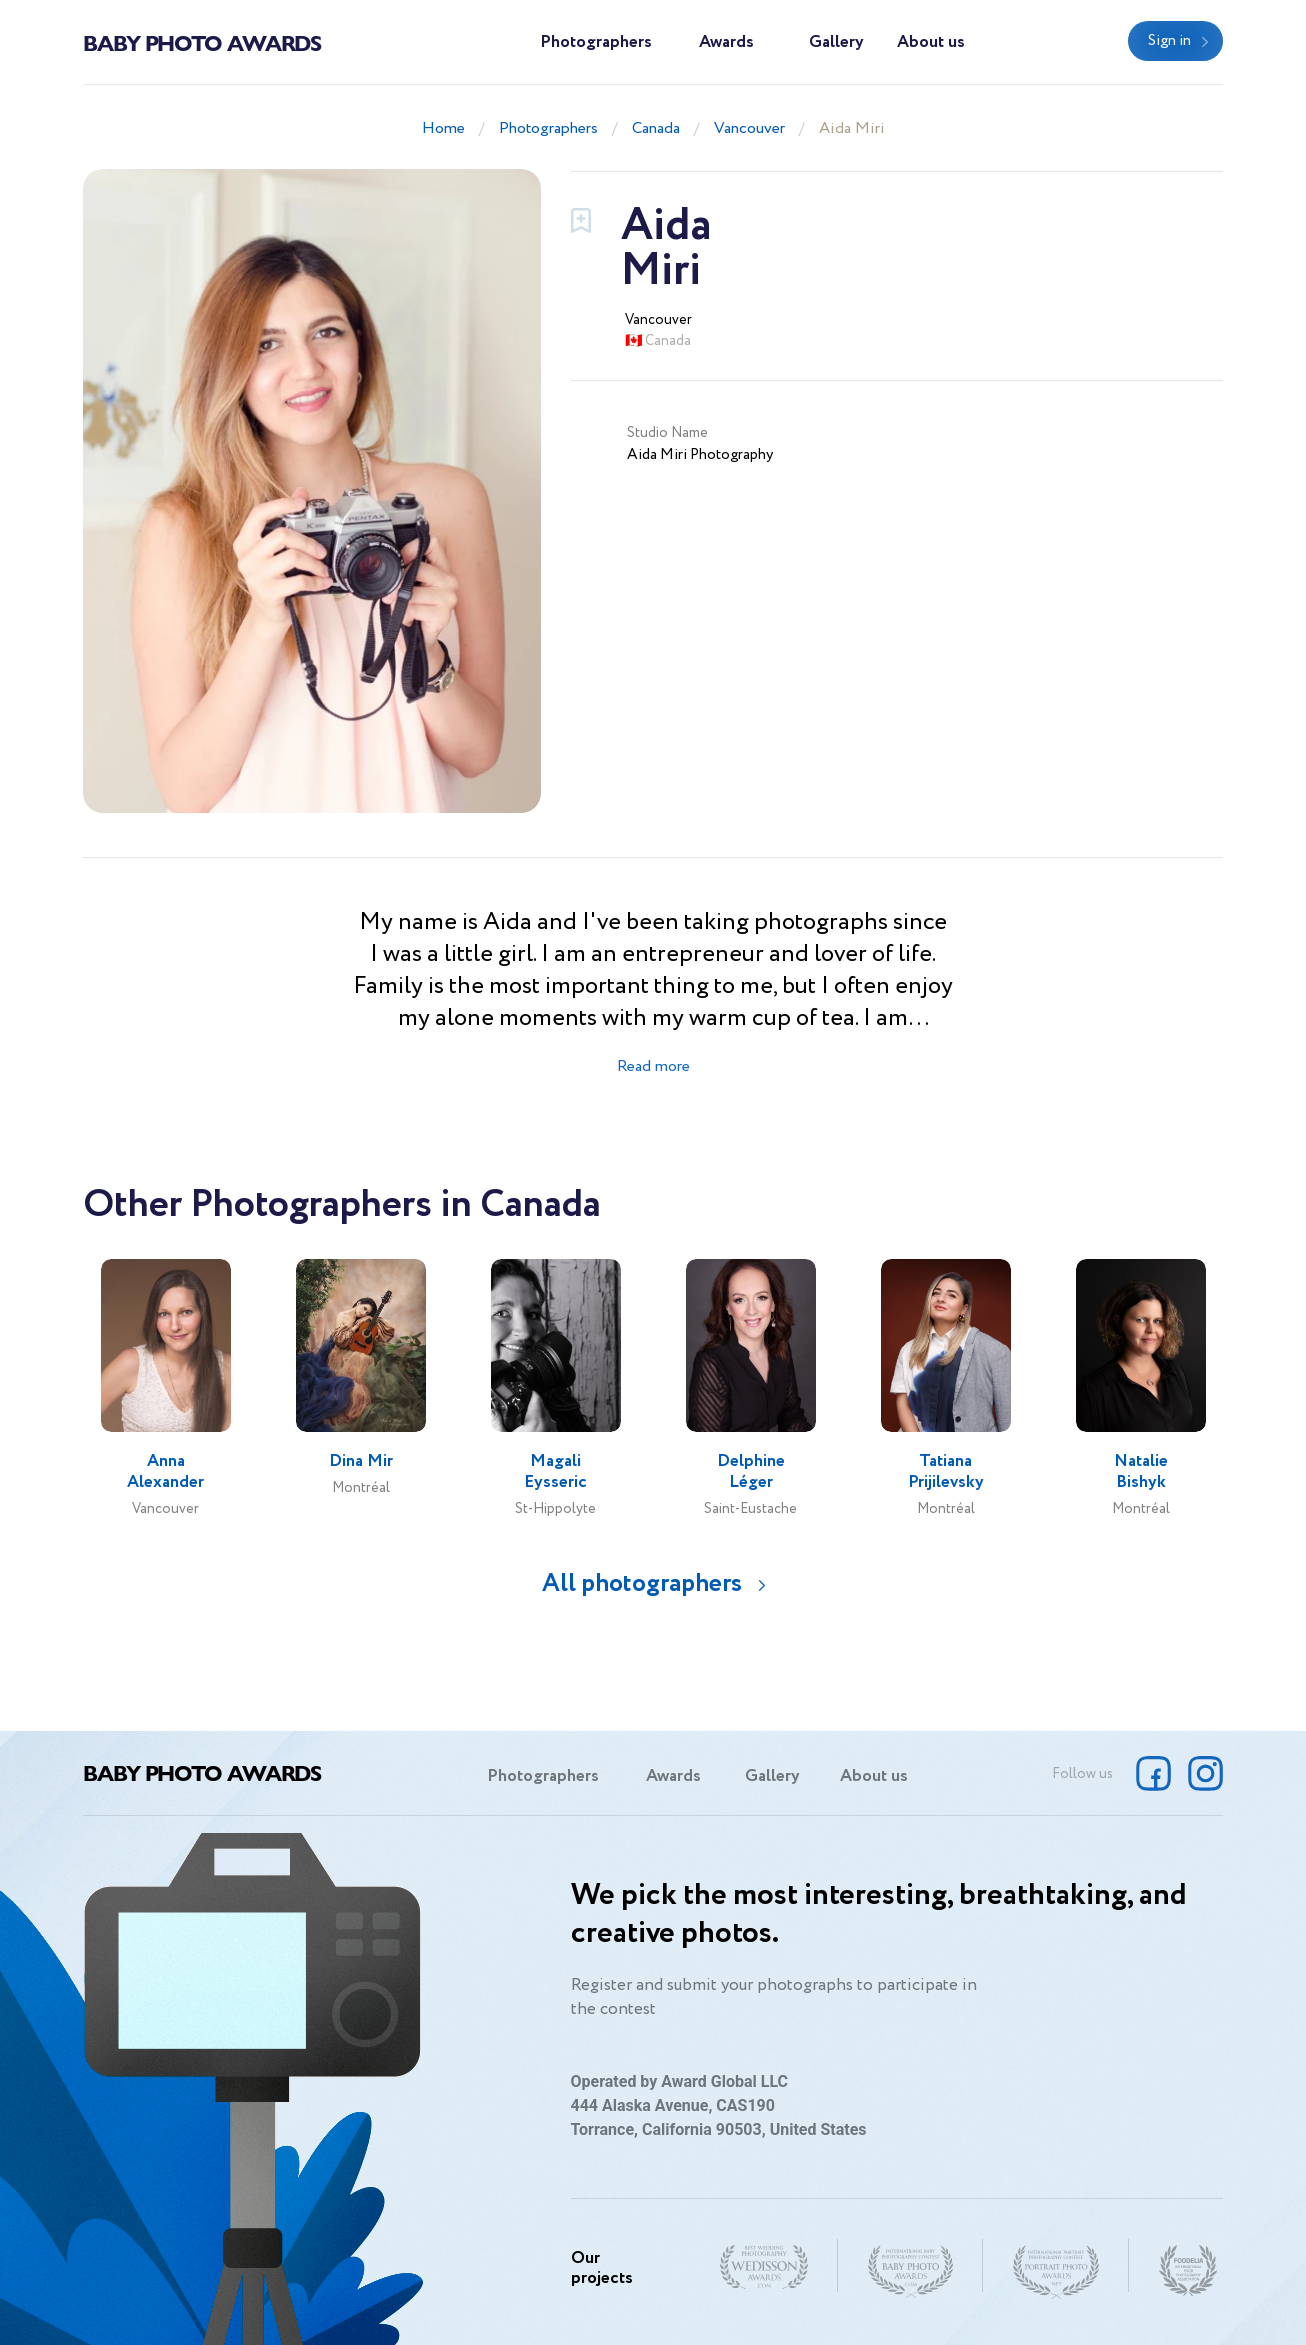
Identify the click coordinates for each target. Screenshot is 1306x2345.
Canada (656, 128)
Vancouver (749, 128)
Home (443, 128)
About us (931, 42)
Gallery (836, 42)
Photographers (596, 42)
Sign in (1169, 41)
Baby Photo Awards (202, 42)
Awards (726, 42)
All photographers (642, 1583)
